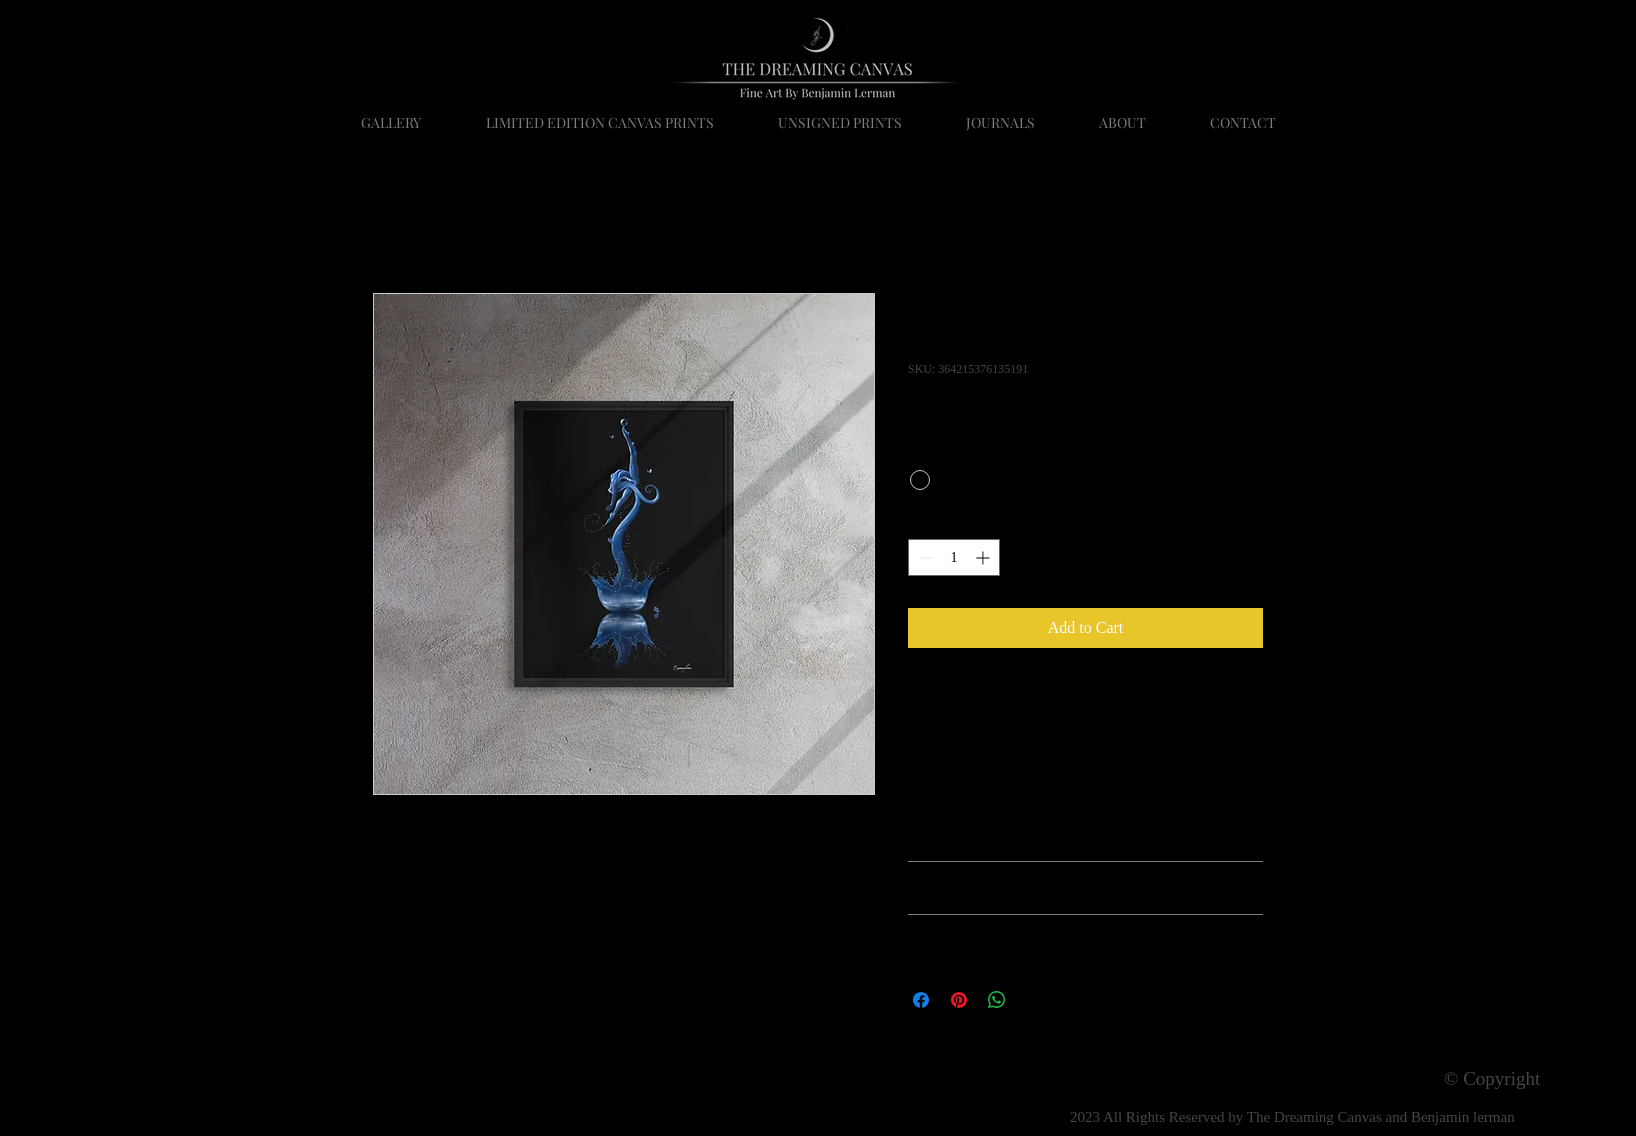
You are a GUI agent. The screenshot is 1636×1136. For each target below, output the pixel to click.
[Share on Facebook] (921, 1000)
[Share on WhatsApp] (997, 1000)
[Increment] (984, 557)
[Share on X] (1035, 1000)
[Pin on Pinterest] (959, 1000)
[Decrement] (923, 557)
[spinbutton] (954, 557)
